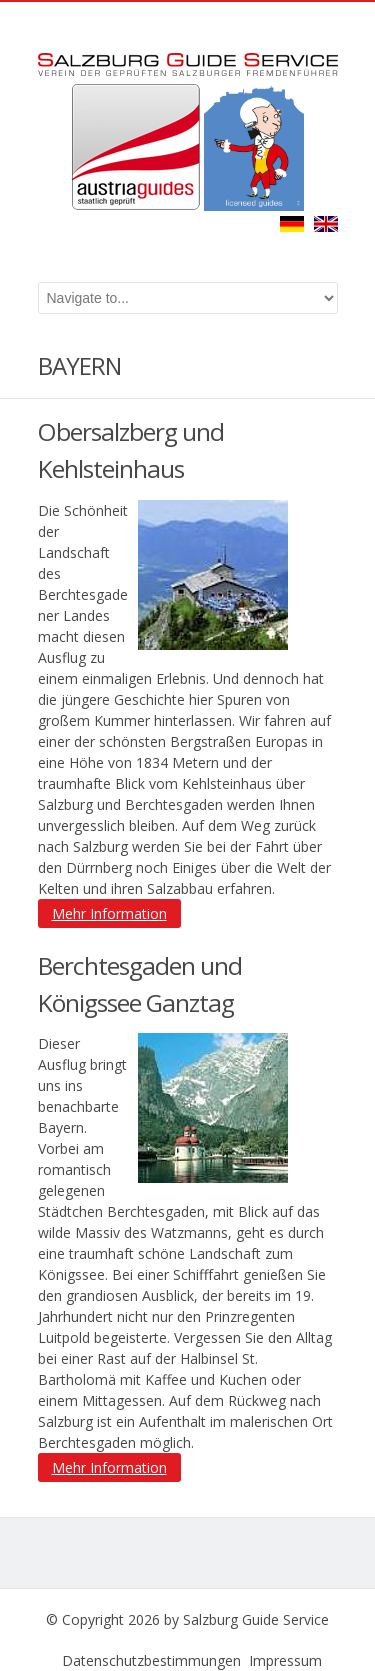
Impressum (285, 1660)
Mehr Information (109, 913)
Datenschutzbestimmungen (151, 1660)
